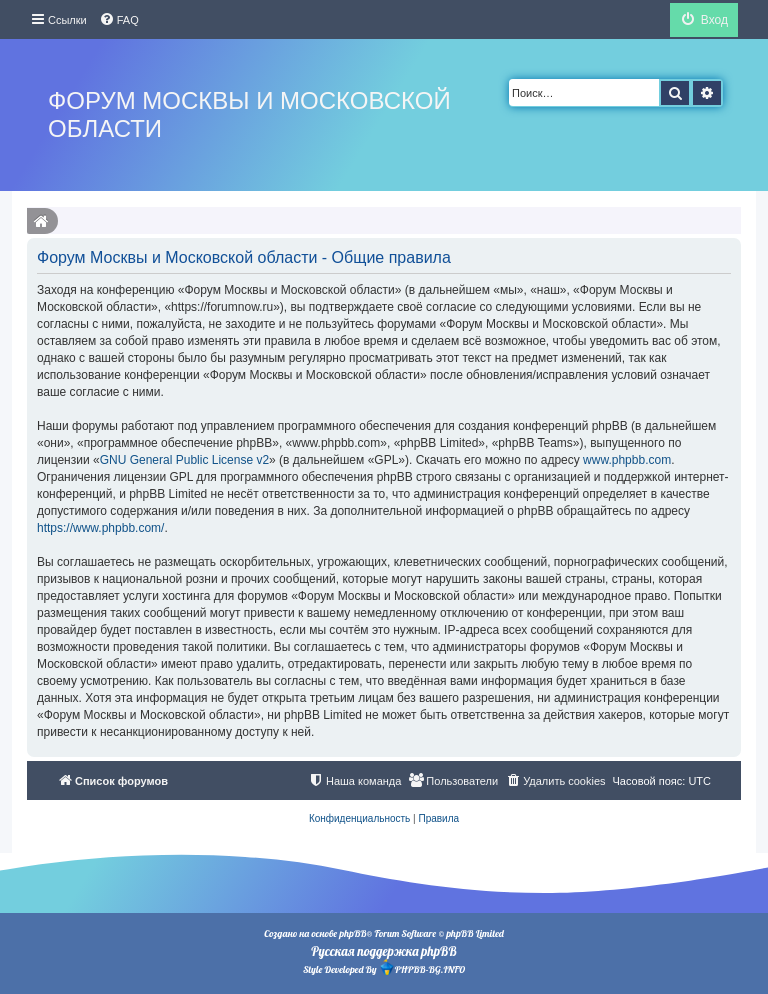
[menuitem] (119, 20)
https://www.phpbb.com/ (100, 528)
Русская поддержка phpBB (383, 951)
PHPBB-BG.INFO (422, 967)
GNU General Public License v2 (184, 460)
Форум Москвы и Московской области (249, 114)
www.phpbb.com (627, 460)
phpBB (352, 933)
